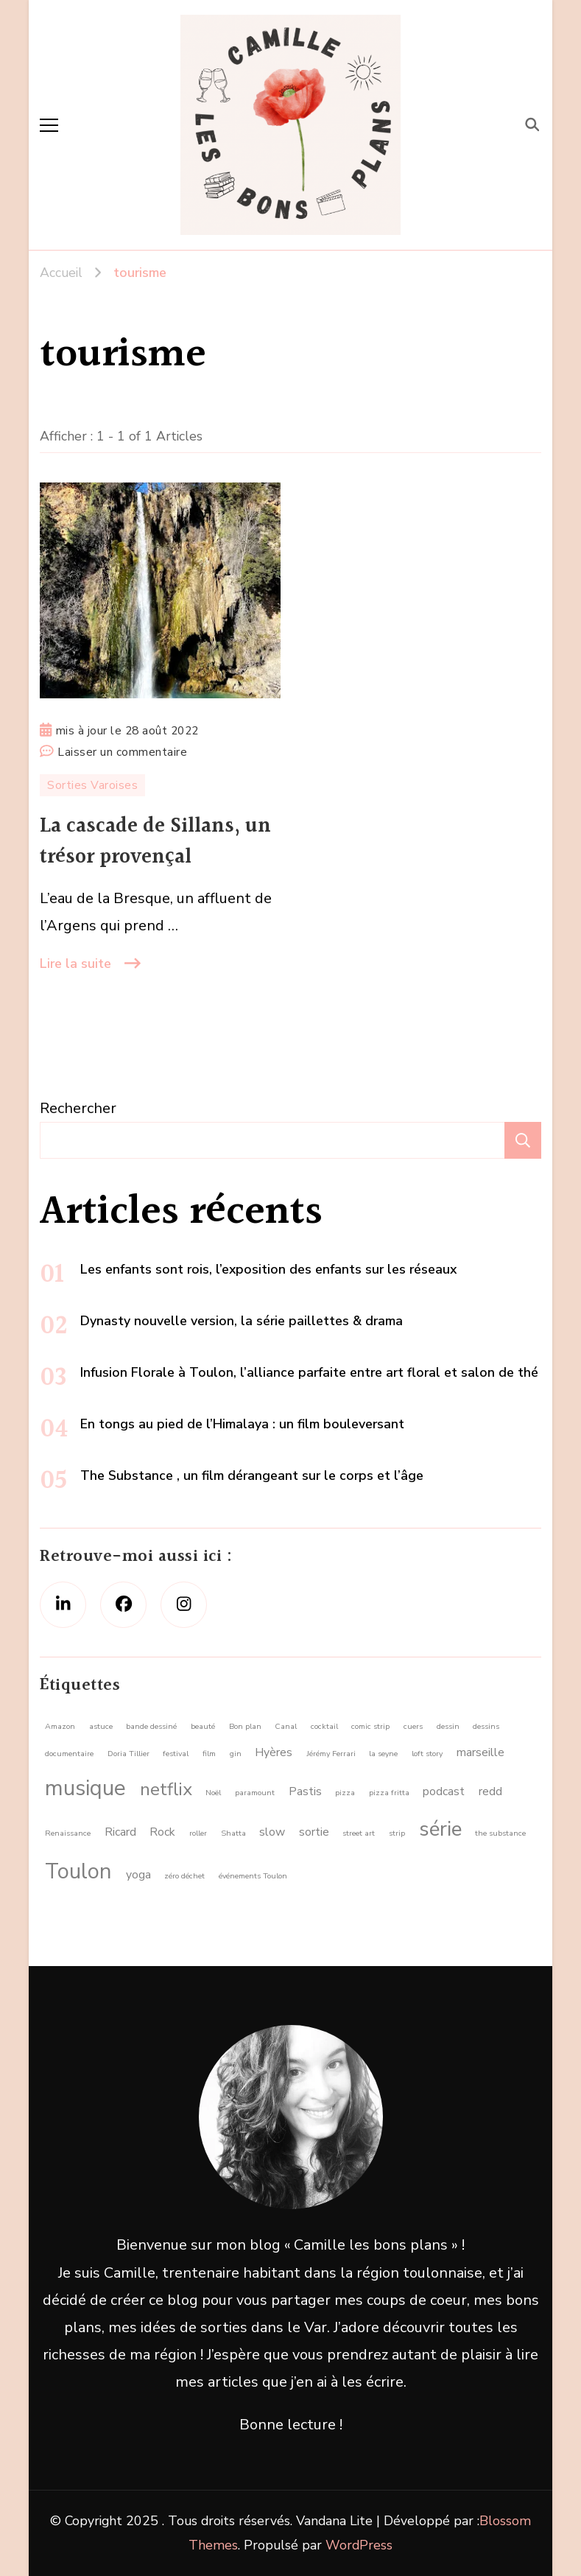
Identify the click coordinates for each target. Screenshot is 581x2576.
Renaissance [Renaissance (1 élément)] (68, 1833)
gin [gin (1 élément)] (236, 1753)
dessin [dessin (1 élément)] (448, 1726)
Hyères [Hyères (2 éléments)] (273, 1752)
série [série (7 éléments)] (440, 1829)
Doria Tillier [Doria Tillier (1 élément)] (128, 1753)
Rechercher (78, 1108)
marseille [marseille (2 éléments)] (480, 1752)
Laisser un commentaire (122, 752)
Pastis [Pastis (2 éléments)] (305, 1791)
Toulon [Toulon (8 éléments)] (78, 1871)
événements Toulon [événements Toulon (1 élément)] (253, 1875)
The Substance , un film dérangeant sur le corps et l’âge (251, 1475)
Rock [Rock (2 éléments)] (162, 1832)
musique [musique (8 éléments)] (85, 1788)
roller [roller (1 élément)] (198, 1833)
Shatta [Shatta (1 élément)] (233, 1833)
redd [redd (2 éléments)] (490, 1791)
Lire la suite (75, 963)
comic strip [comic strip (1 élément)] (370, 1726)
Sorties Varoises (92, 785)
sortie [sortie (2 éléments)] (314, 1832)
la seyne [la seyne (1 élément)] (383, 1753)
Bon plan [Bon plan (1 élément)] (245, 1726)
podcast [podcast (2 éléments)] (444, 1791)
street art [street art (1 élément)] (358, 1833)
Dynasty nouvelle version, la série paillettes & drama (241, 1321)
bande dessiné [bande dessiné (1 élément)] (151, 1726)
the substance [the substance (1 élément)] (500, 1833)
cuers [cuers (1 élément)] (413, 1726)
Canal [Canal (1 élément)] (286, 1726)
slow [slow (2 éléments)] (272, 1832)
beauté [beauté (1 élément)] (203, 1726)
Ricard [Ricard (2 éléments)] (120, 1832)
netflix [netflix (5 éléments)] (166, 1789)
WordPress (358, 2545)
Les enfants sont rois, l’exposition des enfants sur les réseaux (268, 1269)
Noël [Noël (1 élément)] (213, 1792)
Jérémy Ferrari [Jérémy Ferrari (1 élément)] (331, 1753)
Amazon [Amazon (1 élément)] (60, 1726)
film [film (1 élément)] (209, 1753)
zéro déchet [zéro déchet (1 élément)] (184, 1875)
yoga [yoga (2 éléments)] (138, 1875)
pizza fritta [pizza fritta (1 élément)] (389, 1792)
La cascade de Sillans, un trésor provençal (155, 842)
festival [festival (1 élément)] (176, 1753)
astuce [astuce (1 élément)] (101, 1726)
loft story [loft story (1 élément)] (427, 1753)
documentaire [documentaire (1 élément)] (69, 1753)
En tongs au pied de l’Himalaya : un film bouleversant (242, 1424)
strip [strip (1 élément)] (397, 1833)
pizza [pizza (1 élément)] (345, 1792)
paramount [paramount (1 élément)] (255, 1792)
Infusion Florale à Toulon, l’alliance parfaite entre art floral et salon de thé (309, 1372)
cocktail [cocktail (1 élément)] (324, 1726)
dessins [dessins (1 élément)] (486, 1726)
